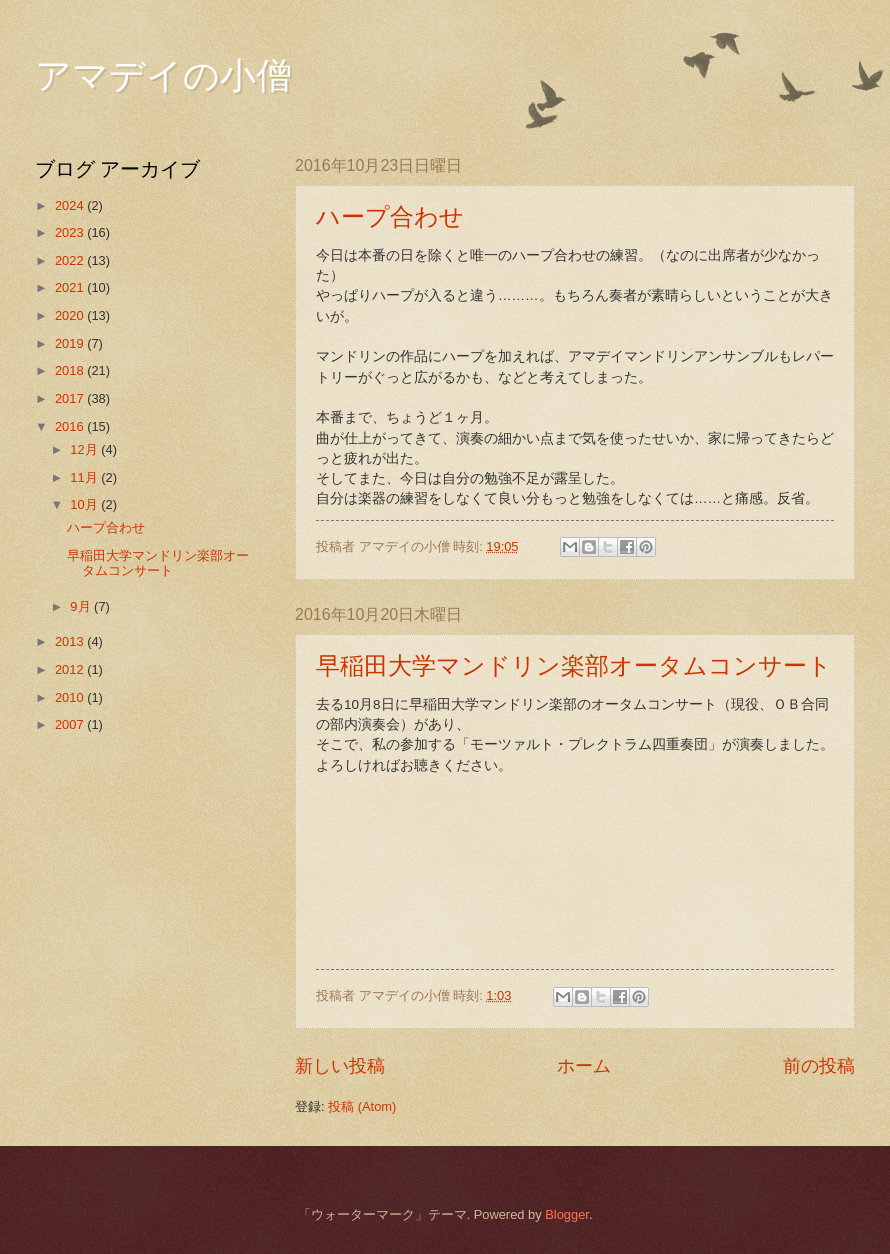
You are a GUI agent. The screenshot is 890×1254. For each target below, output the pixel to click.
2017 (71, 398)
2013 (71, 641)
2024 (71, 205)
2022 (71, 260)
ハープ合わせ (390, 217)
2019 (71, 343)
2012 (71, 669)
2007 (71, 724)
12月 (85, 449)
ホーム (584, 1066)
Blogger (567, 1214)
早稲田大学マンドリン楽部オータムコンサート (574, 666)
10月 (85, 504)
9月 (82, 606)
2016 (71, 426)
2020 (71, 315)
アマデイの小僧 (163, 76)
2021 (71, 287)
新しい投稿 (340, 1066)
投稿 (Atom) (362, 1106)
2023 (71, 232)
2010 (71, 697)
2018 (71, 370)
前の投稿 (819, 1066)
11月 (85, 477)
